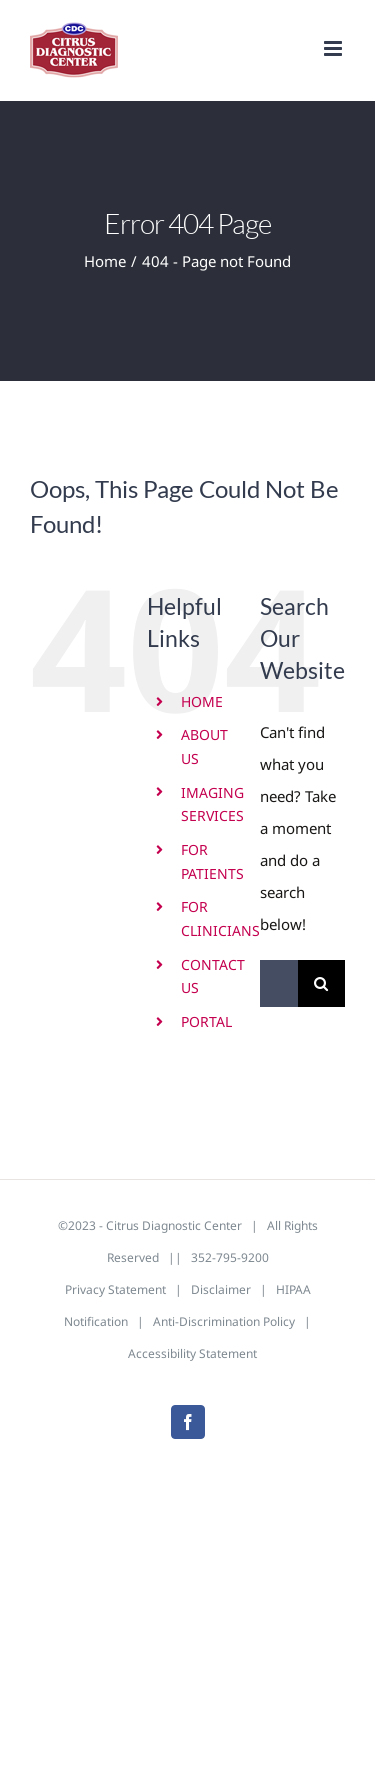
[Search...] (279, 983)
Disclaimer (221, 1289)
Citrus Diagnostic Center (174, 1225)
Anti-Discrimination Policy (224, 1321)
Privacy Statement (115, 1289)
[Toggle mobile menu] (334, 48)
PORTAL (206, 1021)
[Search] (321, 983)
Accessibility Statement (192, 1353)
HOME (202, 701)
